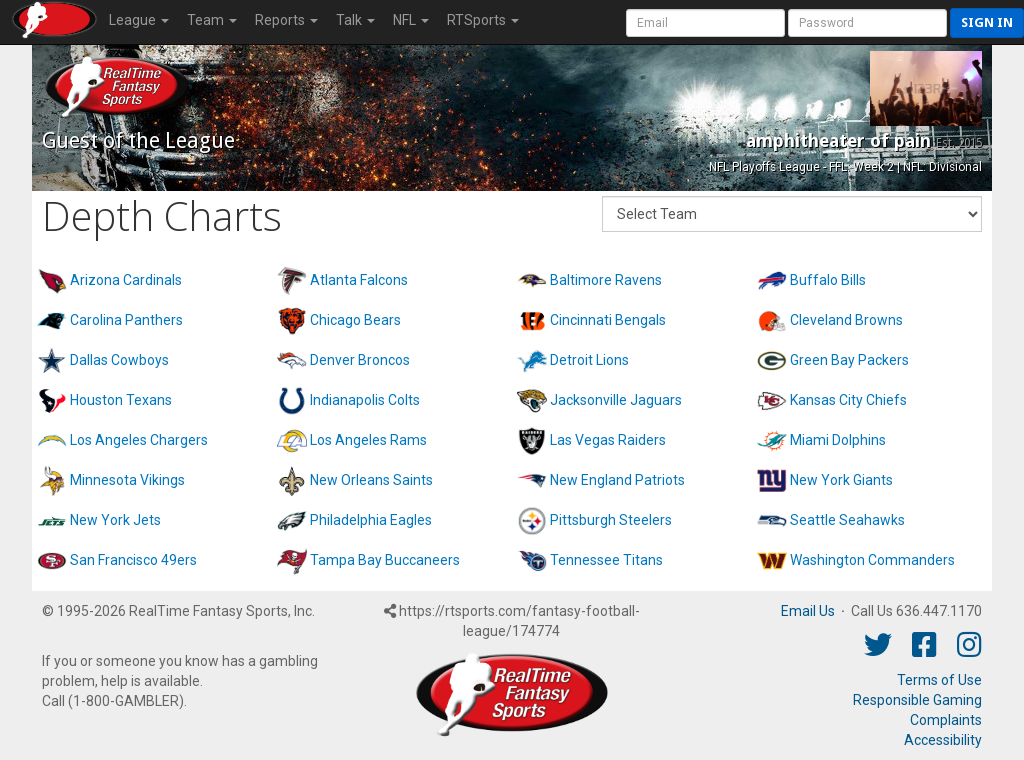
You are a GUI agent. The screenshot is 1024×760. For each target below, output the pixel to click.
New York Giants (841, 480)
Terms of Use (939, 680)
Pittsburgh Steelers (611, 520)
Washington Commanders (872, 560)
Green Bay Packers (849, 360)
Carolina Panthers (126, 320)
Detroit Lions (589, 360)
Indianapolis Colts (365, 400)
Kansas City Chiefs (848, 400)
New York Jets (115, 520)
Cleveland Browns (846, 320)
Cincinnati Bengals (608, 320)
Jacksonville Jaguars (616, 400)
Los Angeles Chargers (139, 440)
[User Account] (705, 23)
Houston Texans (121, 400)
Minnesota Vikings (127, 480)
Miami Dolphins (838, 440)
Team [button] (212, 20)
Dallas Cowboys (119, 360)
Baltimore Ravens (606, 280)
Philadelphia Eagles (371, 520)
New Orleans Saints (371, 480)
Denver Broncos (360, 360)
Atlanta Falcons (359, 280)
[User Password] (867, 23)
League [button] (139, 20)
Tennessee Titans (606, 560)
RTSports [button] (483, 20)
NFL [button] (411, 20)
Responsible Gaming (917, 700)
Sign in (987, 22)
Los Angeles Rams (368, 440)
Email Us (808, 611)
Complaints (946, 720)
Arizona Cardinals (126, 280)
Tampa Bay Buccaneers (385, 560)
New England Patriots (617, 480)
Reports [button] (286, 20)
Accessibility (943, 740)
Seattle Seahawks (847, 520)
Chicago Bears (355, 320)
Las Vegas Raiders (608, 440)
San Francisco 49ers (133, 560)
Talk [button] (355, 20)
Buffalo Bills (828, 280)
